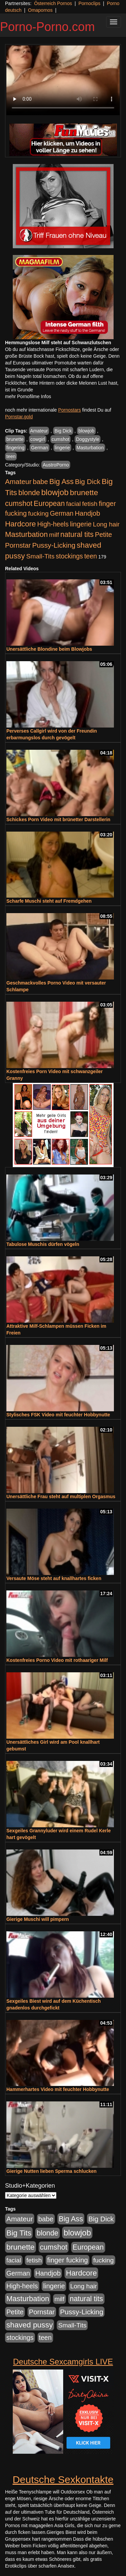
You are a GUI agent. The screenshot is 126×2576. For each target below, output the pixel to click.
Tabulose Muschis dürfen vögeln (42, 1244)
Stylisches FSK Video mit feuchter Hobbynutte (58, 1414)
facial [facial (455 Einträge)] (73, 503)
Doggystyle (87, 439)
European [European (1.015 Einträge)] (49, 504)
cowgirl (37, 439)
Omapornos (40, 10)
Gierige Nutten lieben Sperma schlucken (51, 2171)
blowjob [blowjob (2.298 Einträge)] (55, 492)
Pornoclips (89, 3)
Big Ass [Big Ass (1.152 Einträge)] (61, 481)
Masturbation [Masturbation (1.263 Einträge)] (26, 534)
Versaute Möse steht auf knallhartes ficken (53, 1578)
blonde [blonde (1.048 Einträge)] (29, 493)
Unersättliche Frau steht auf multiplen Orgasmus (60, 1496)
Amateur (39, 430)
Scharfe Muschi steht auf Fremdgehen (49, 901)
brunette (15, 439)
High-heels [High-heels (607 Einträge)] (53, 524)
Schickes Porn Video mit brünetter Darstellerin (58, 819)
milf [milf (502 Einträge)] (54, 534)
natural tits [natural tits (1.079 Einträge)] (76, 534)
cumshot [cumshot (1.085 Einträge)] (18, 503)
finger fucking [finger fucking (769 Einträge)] (67, 2260)
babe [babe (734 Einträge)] (40, 481)
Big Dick (63, 430)
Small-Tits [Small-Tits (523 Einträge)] (40, 556)
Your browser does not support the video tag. (63, 80)
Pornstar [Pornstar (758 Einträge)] (18, 545)
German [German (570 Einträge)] (62, 513)
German (39, 447)
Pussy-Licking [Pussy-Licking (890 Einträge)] (54, 545)
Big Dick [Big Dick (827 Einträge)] (87, 481)
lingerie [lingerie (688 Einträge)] (81, 524)
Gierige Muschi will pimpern (37, 1919)
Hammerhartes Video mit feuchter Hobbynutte (57, 2089)
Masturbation (90, 447)
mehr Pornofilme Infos (28, 396)
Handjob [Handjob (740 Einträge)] (87, 513)
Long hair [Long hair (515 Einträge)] (106, 524)
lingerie (62, 447)
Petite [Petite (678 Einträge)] (103, 534)
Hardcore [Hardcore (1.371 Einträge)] (20, 524)
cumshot (61, 439)
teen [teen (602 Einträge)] (90, 556)
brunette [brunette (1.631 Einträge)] (84, 492)
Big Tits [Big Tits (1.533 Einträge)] (18, 2232)
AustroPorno (56, 465)
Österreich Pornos (53, 3)
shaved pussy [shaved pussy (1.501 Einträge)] (29, 2325)
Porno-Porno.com (47, 27)
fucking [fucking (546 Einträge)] (38, 513)
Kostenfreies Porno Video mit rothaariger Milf (57, 1660)
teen (10, 456)
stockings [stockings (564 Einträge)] (69, 556)
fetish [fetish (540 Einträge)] (89, 503)
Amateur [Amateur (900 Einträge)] (18, 481)
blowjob (86, 430)
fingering (15, 447)
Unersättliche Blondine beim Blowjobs (49, 649)
